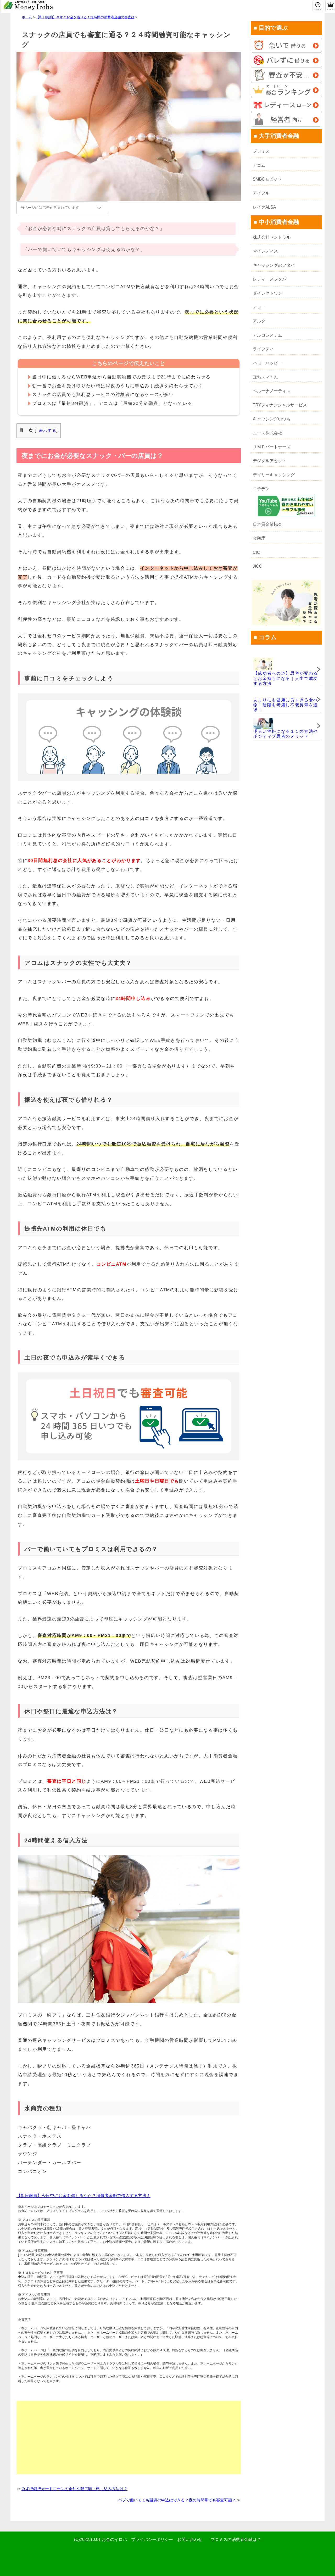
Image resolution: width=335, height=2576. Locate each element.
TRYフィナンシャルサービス (280, 405)
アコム (259, 165)
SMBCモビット (267, 179)
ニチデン (261, 489)
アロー (259, 307)
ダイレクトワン (267, 293)
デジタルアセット (269, 461)
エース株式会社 (267, 433)
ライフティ (263, 349)
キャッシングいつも (272, 419)
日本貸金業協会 (267, 524)
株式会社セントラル (272, 237)
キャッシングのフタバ (274, 265)
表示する (48, 430)
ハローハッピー (267, 363)
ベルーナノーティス (272, 391)
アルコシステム (267, 335)
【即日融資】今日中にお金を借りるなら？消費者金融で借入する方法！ (83, 2195)
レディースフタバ (269, 279)
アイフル (261, 193)
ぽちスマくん (265, 377)
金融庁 (259, 538)
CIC (256, 552)
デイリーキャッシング (274, 475)
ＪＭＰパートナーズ (272, 447)
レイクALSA (264, 207)
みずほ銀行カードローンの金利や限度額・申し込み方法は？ (74, 2488)
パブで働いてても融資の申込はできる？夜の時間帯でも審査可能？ (177, 2500)
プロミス (261, 151)
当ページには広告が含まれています (49, 207)
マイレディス (265, 251)
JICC (257, 566)
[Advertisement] (128, 2437)
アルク (259, 321)
